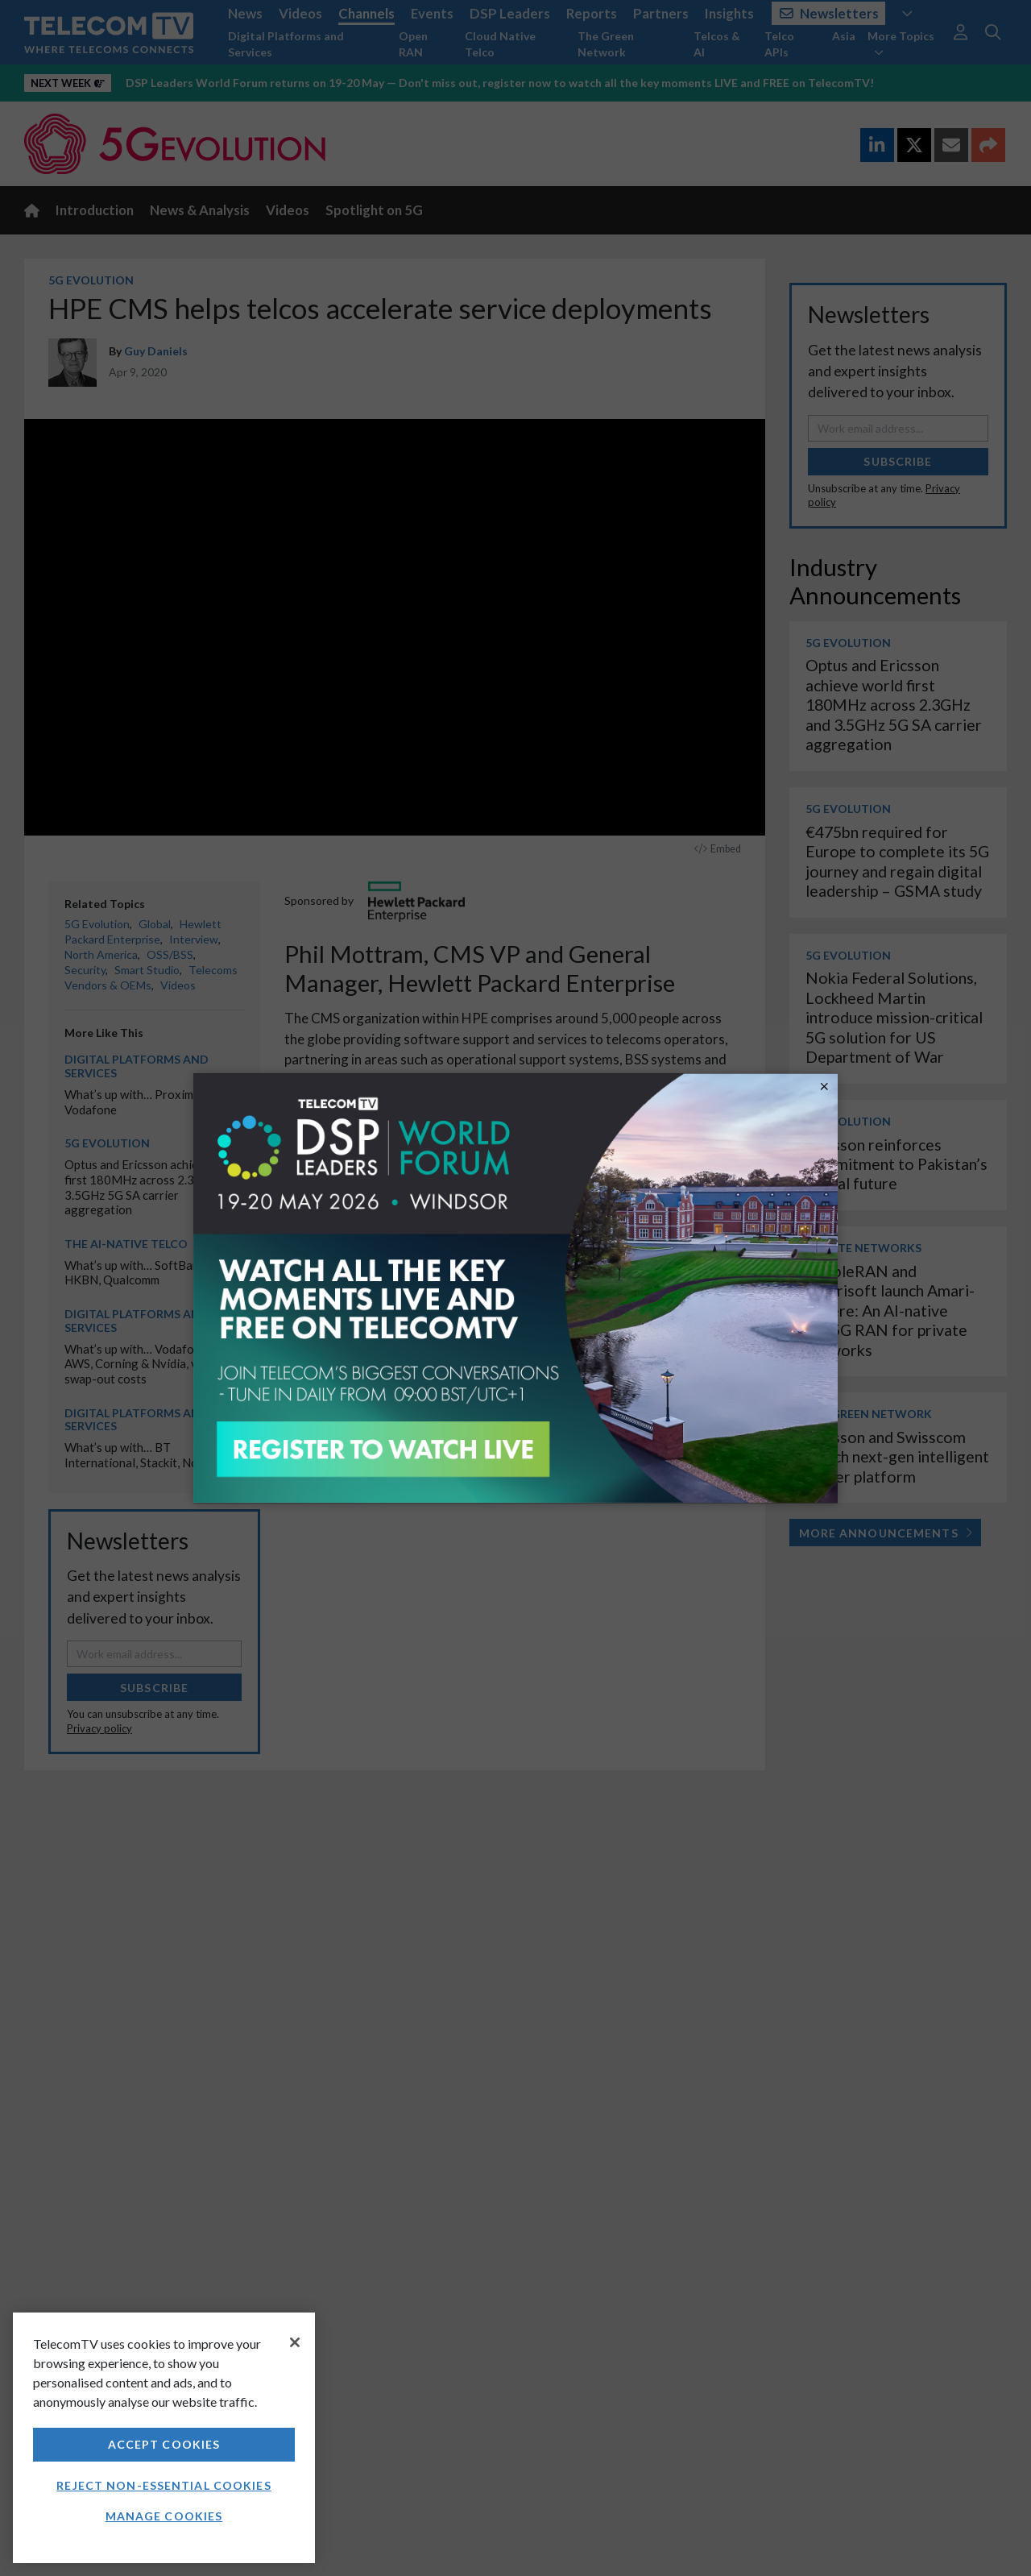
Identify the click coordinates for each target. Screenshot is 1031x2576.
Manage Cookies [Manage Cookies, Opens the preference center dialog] (164, 2516)
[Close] (295, 2342)
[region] (164, 2438)
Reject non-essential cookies (163, 2485)
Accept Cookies (164, 2444)
